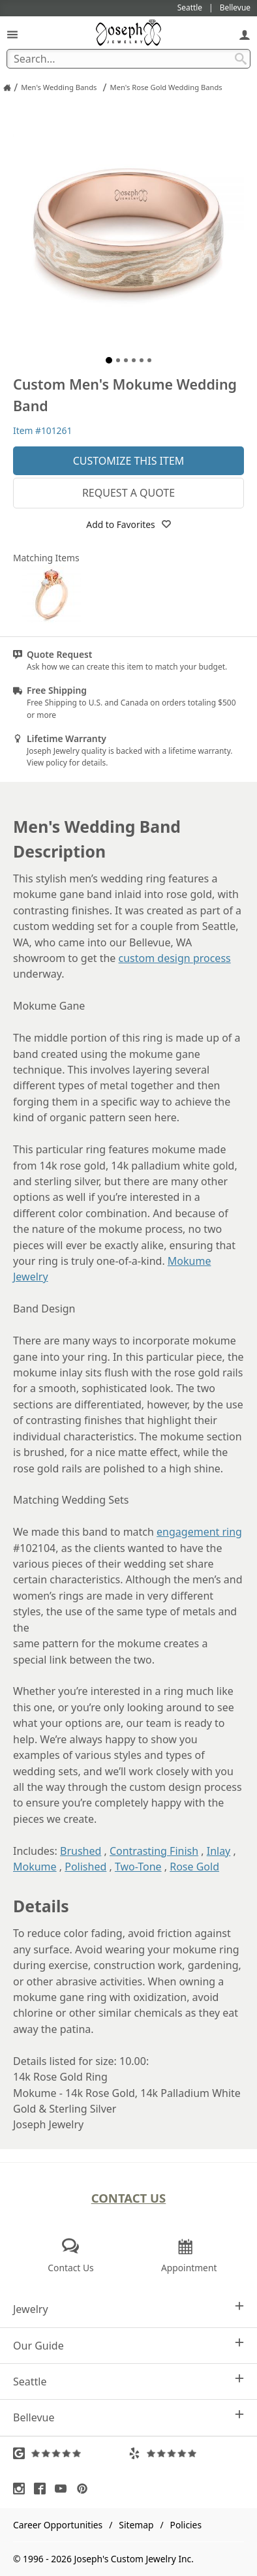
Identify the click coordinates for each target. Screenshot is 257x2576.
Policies (186, 2525)
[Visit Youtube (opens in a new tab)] (64, 2488)
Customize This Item (129, 461)
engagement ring (199, 1532)
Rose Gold (194, 1866)
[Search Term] (128, 59)
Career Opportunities (57, 2525)
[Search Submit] (240, 59)
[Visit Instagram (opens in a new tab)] (22, 2488)
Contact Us (128, 2198)
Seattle (128, 2381)
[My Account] (244, 34)
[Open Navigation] (12, 34)
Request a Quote (128, 493)
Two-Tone (138, 1866)
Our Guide (128, 2345)
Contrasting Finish (154, 1851)
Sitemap (136, 2525)
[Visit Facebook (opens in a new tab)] (43, 2488)
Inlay (219, 1851)
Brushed (80, 1851)
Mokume (35, 1866)
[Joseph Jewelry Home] (7, 87)
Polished (85, 1866)
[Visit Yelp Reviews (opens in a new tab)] (186, 2453)
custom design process (175, 958)
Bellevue (128, 2417)
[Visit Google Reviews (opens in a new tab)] (70, 2453)
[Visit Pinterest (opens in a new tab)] (85, 2488)
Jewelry (128, 2308)
